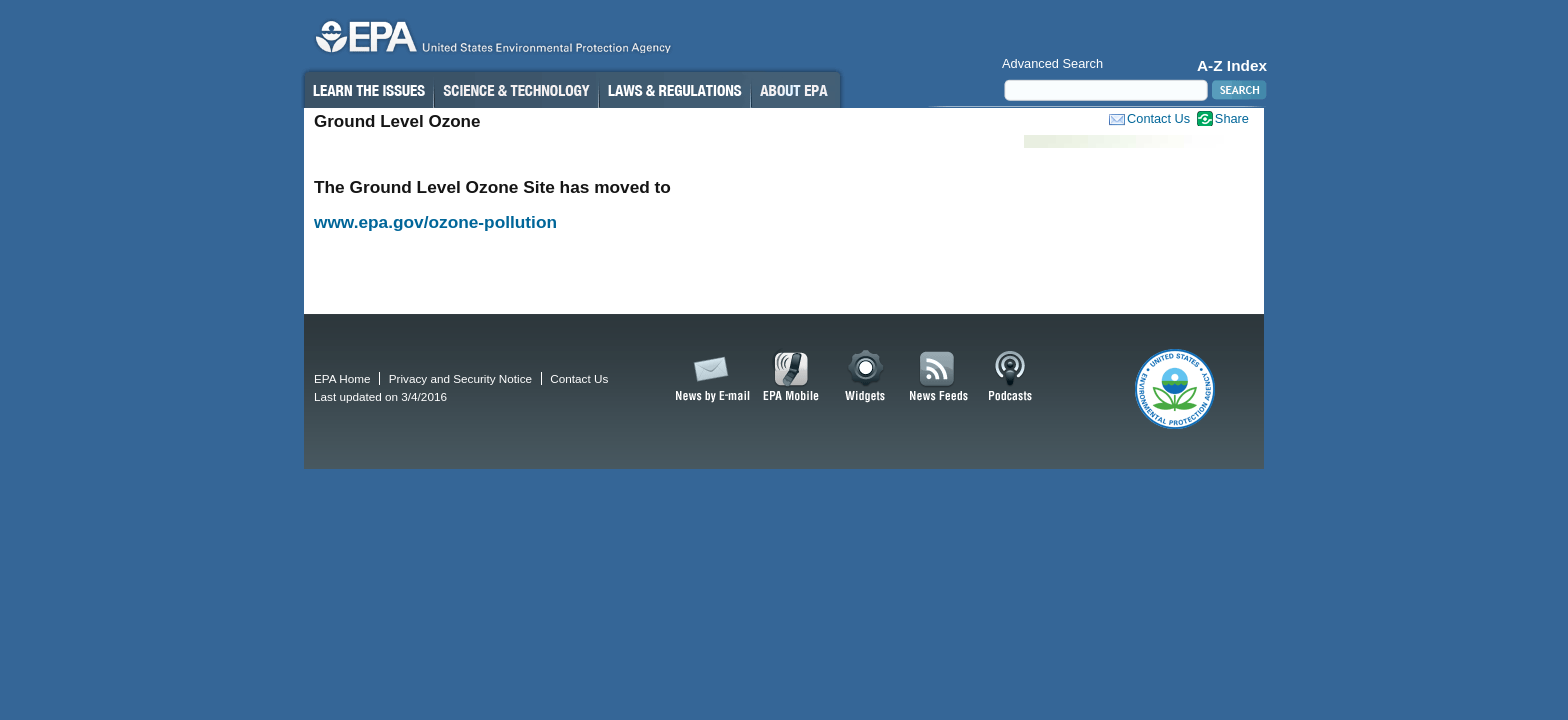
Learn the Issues (368, 90)
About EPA (795, 90)
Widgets (866, 377)
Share (1232, 118)
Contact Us (1158, 118)
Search (1237, 89)
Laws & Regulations (674, 90)
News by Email (709, 377)
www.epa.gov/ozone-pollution (435, 222)
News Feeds (939, 377)
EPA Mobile (791, 377)
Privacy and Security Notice (460, 378)
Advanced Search (1052, 63)
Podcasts (1010, 377)
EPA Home (342, 378)
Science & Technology (516, 90)
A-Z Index (1232, 65)
